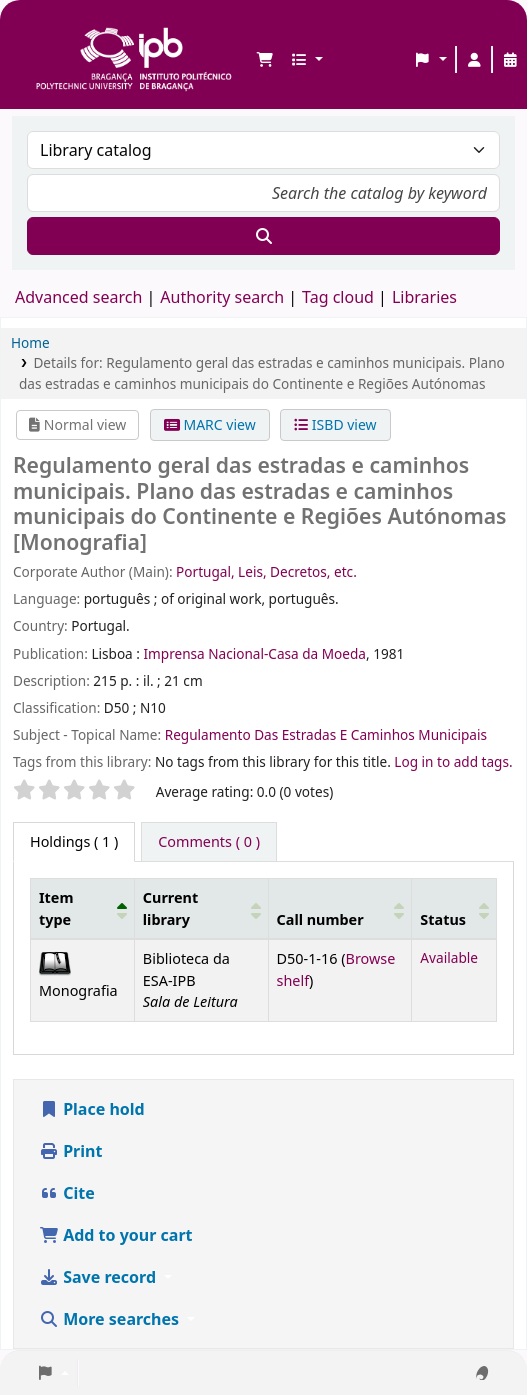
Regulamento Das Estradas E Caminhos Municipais (326, 734)
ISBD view (335, 424)
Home (30, 342)
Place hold (92, 1109)
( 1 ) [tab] (74, 841)
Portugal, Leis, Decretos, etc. (266, 571)
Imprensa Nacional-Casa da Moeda (254, 653)
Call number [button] (320, 919)
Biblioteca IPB (41, 31)
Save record (99, 1277)
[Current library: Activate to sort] (201, 908)
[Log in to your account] (474, 60)
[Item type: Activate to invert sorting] (83, 908)
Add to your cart (116, 1235)
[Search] (263, 236)
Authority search (222, 297)
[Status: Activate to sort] (454, 908)
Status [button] (443, 919)
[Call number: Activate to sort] (340, 908)
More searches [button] (111, 1319)
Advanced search (78, 297)
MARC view (210, 424)
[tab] (209, 842)
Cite (67, 1193)
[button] (265, 60)
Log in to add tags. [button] (453, 761)
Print (70, 1151)
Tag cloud (338, 297)
